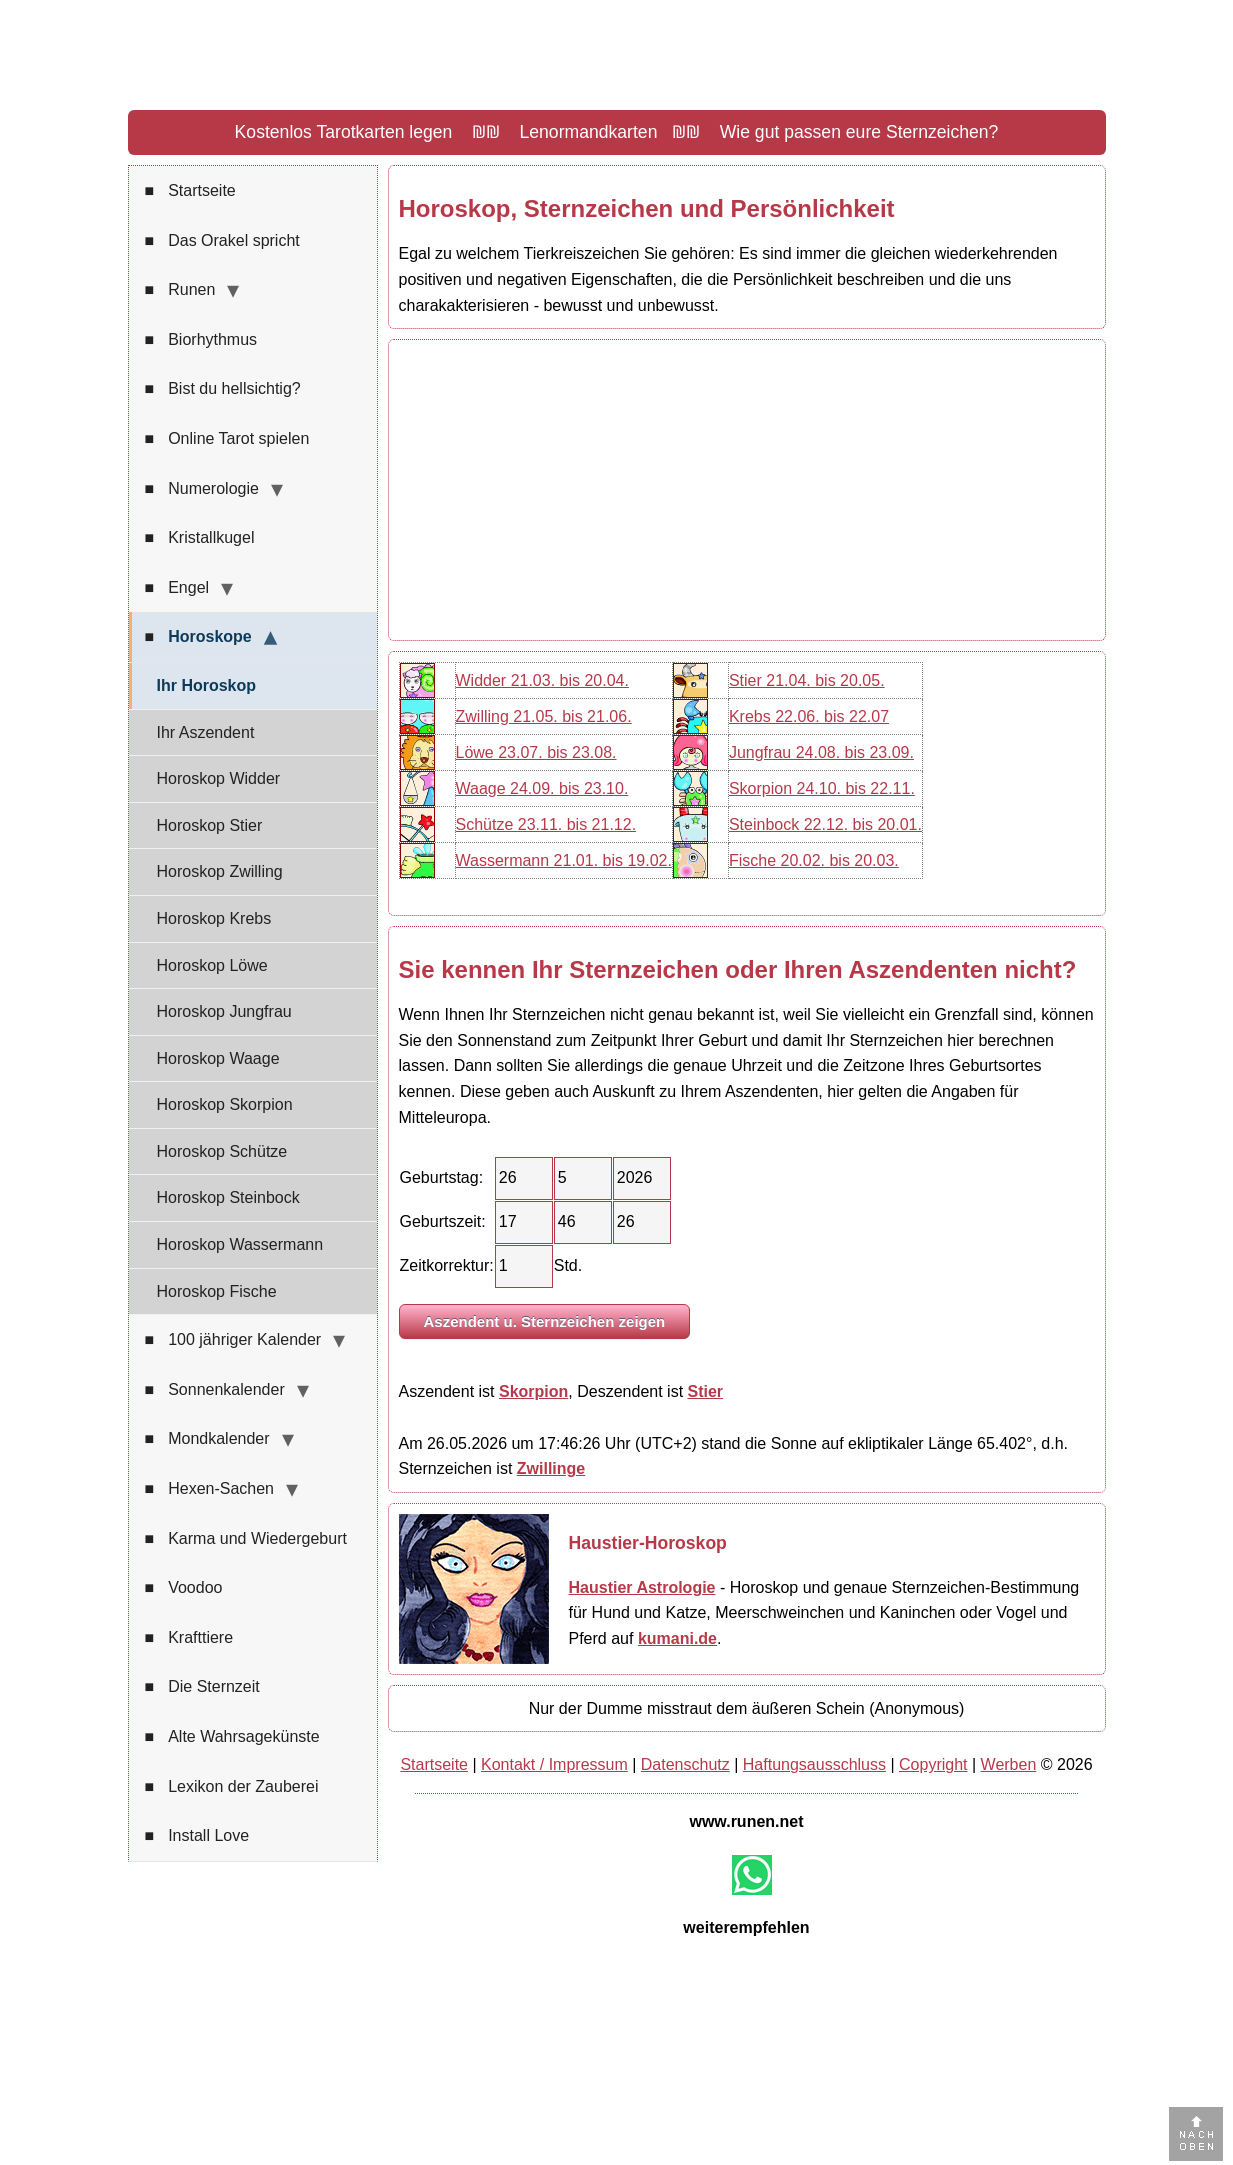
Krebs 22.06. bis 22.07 (809, 716)
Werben (1009, 1764)
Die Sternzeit (202, 1687)
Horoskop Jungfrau (224, 1011)
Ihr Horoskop (207, 685)
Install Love (197, 1836)
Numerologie (202, 489)
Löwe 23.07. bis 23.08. (536, 752)
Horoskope (198, 637)
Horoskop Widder (219, 778)
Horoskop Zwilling (220, 871)
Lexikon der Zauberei (232, 1787)
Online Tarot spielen (227, 439)
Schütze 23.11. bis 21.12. (546, 824)
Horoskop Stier (210, 825)
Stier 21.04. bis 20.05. (807, 680)
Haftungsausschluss (814, 1764)
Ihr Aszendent (206, 732)
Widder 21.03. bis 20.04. (542, 680)
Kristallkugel (200, 538)
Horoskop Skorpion (225, 1104)
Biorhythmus (201, 340)
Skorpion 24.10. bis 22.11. (822, 788)
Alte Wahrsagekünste (232, 1737)
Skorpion (533, 1391)
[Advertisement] (747, 490)
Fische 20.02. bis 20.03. (814, 860)
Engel (177, 588)
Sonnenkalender (215, 1390)
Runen (180, 290)
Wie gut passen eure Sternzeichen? (859, 132)
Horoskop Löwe (212, 965)
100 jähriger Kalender (233, 1340)
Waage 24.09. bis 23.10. (542, 788)
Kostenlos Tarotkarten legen (344, 132)
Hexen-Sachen (210, 1489)
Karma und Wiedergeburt (246, 1539)
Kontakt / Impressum (554, 1764)
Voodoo (184, 1588)
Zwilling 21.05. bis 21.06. (544, 716)
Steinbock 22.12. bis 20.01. (825, 824)
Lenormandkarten (589, 132)
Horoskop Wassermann (240, 1244)
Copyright (933, 1764)
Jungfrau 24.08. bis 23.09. (821, 752)
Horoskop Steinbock (228, 1197)
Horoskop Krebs (214, 918)
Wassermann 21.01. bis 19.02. (564, 860)
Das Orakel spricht (222, 241)
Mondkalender (207, 1439)
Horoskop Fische (217, 1291)
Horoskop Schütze (222, 1151)
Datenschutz (685, 1764)
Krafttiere (189, 1638)
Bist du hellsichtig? (223, 389)
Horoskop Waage (218, 1058)
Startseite (190, 191)
